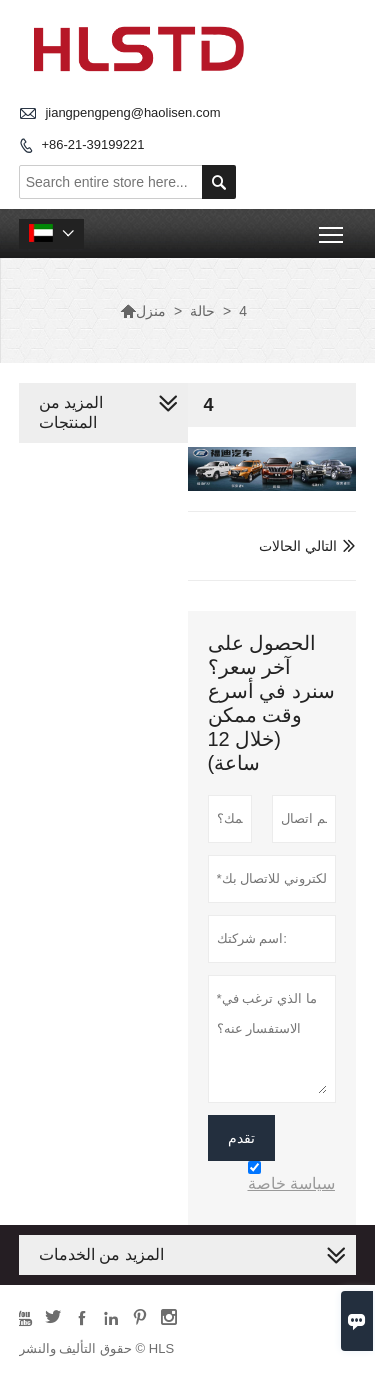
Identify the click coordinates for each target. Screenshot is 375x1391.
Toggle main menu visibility (332, 227)
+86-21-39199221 (92, 144)
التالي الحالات (298, 546)
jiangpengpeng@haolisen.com (132, 112)
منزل (143, 311)
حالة (202, 311)
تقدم (241, 1138)
